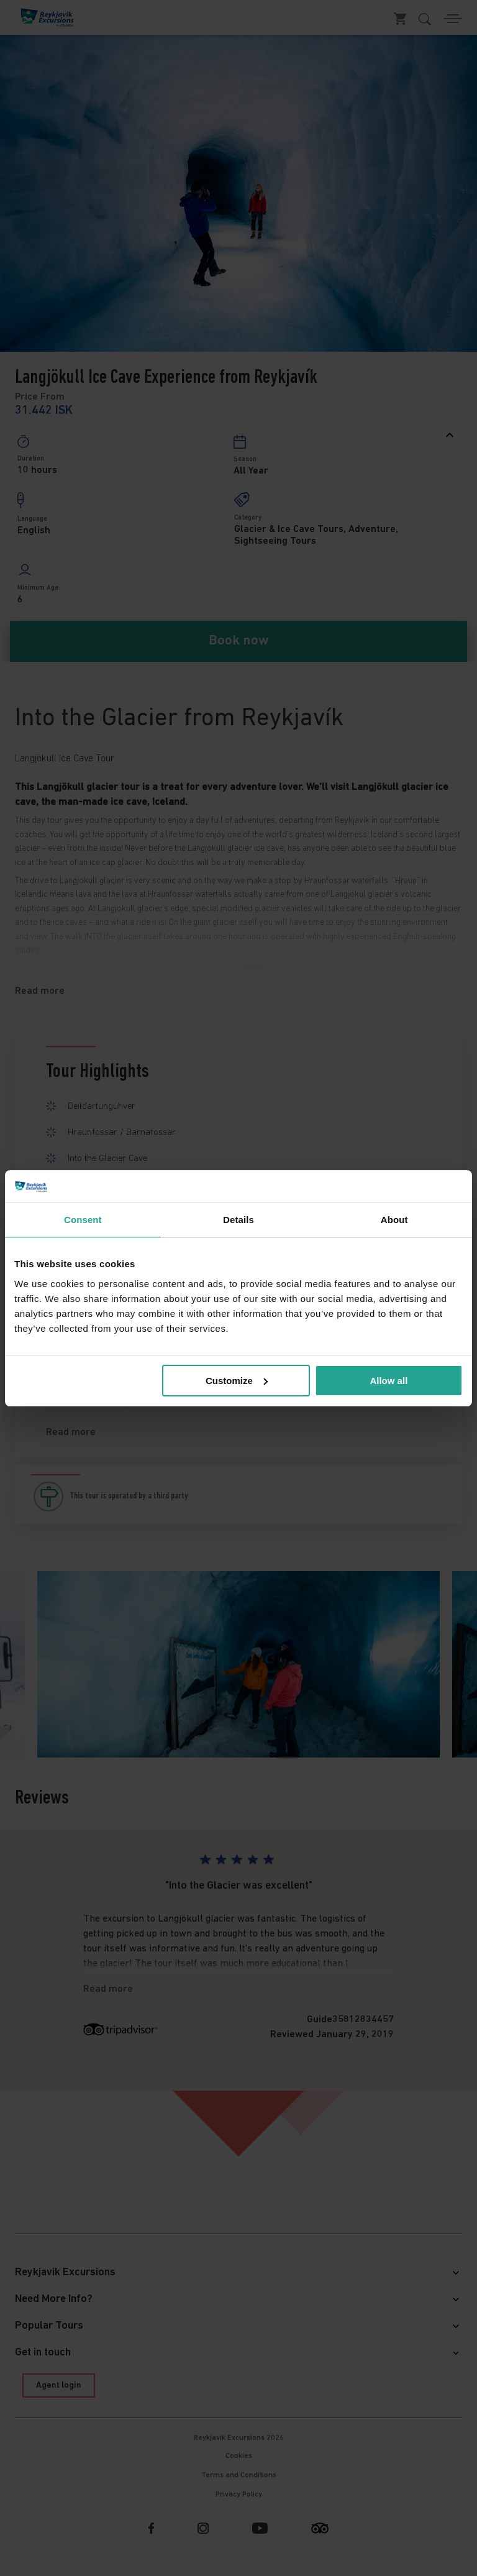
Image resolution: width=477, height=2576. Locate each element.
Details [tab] (238, 1219)
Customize (237, 1380)
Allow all (388, 1380)
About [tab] (394, 1219)
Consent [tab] (83, 1219)
